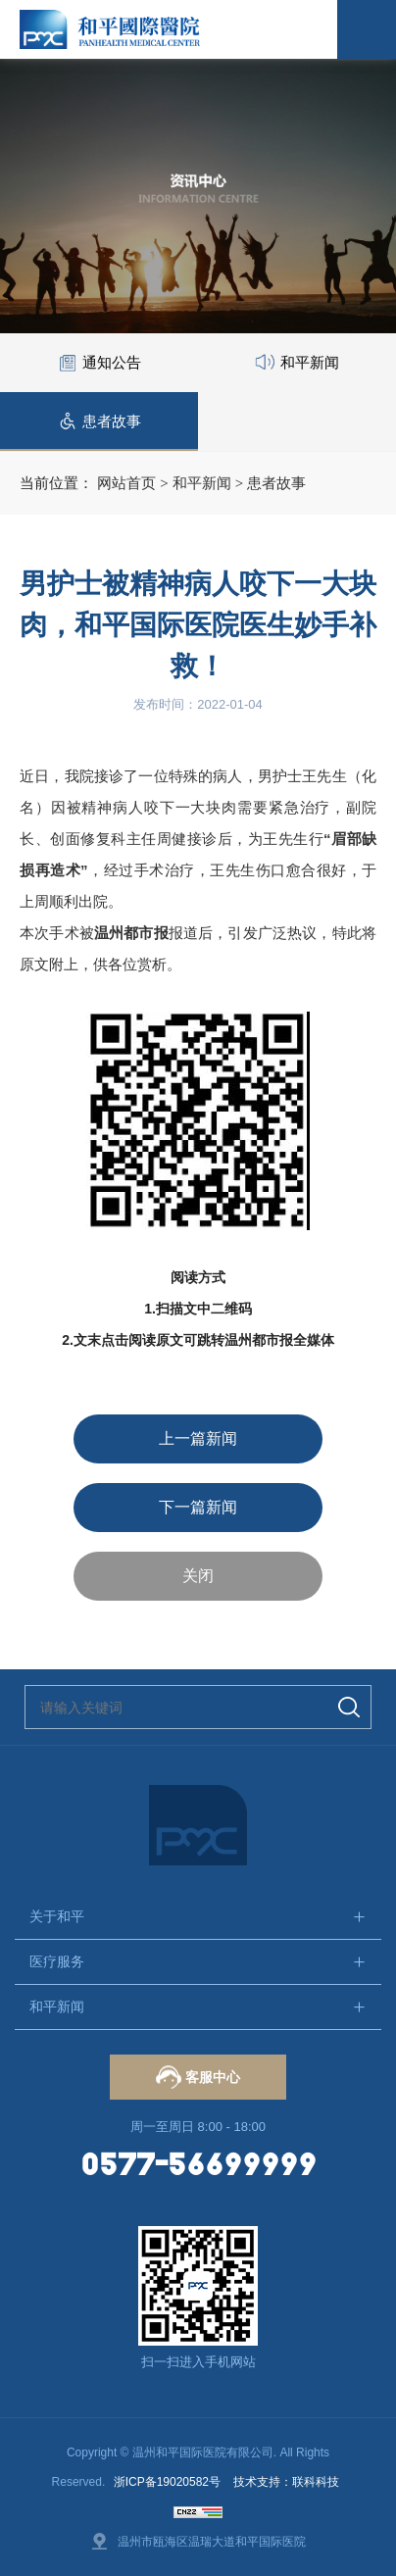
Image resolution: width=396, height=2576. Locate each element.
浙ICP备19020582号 (167, 2482)
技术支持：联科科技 (286, 2482)
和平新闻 (202, 482)
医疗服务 (56, 1961)
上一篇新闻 (198, 1438)
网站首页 (126, 482)
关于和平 (56, 1916)
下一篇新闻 (198, 1507)
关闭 (198, 1575)
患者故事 (276, 482)
